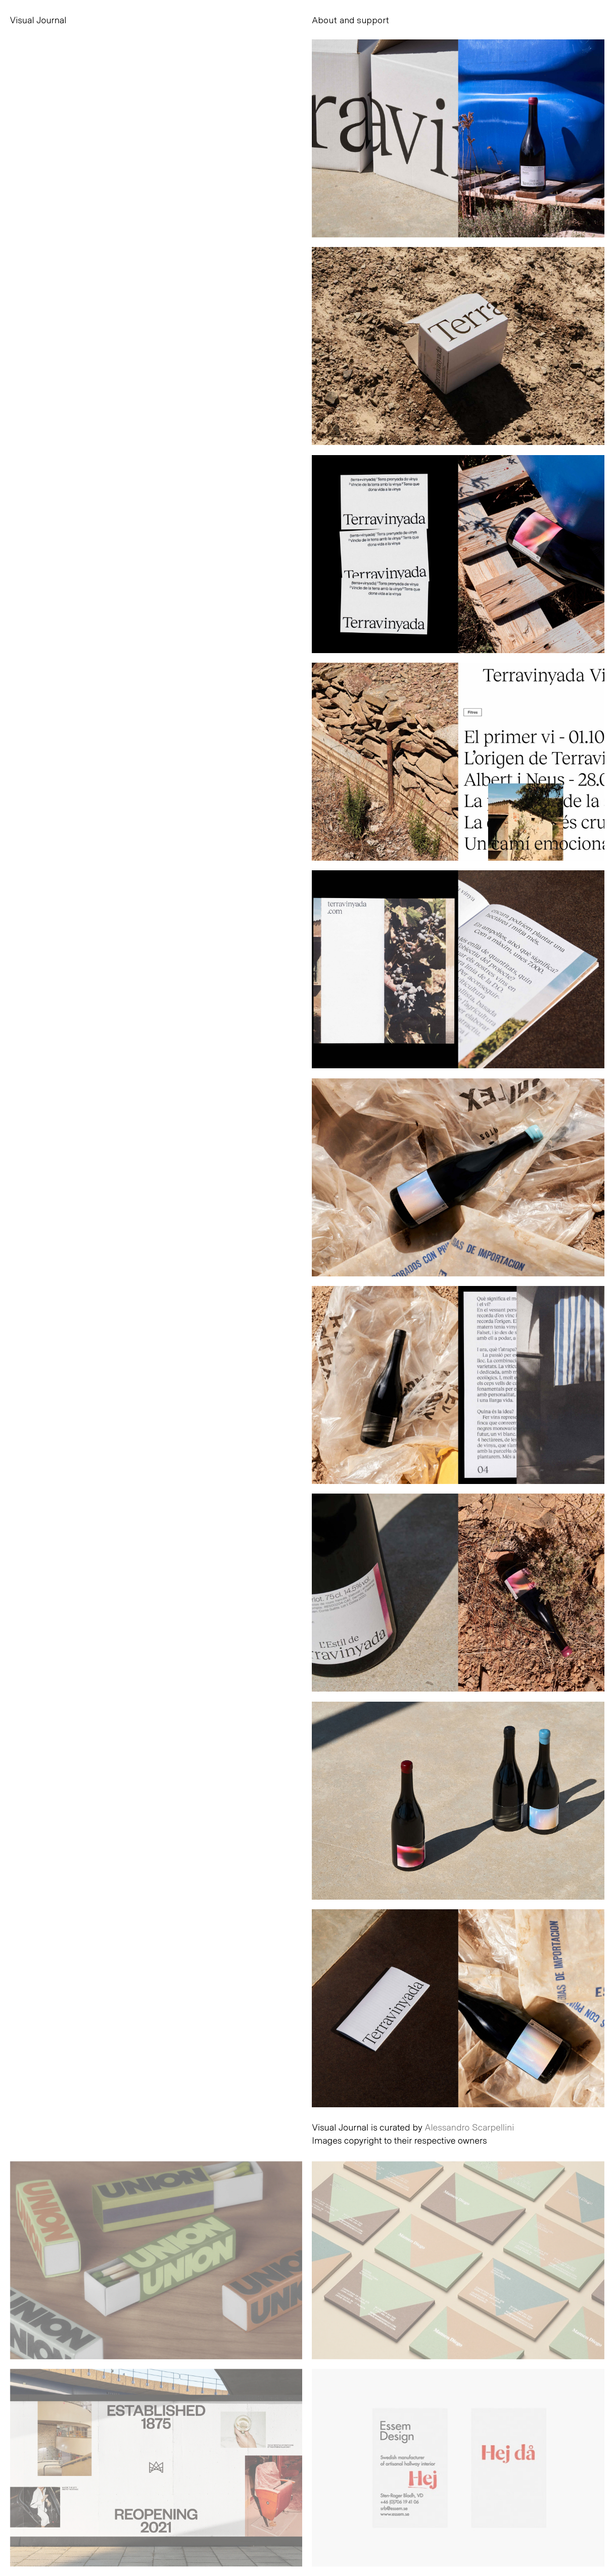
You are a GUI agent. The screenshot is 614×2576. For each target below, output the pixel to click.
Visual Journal (38, 19)
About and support (350, 19)
